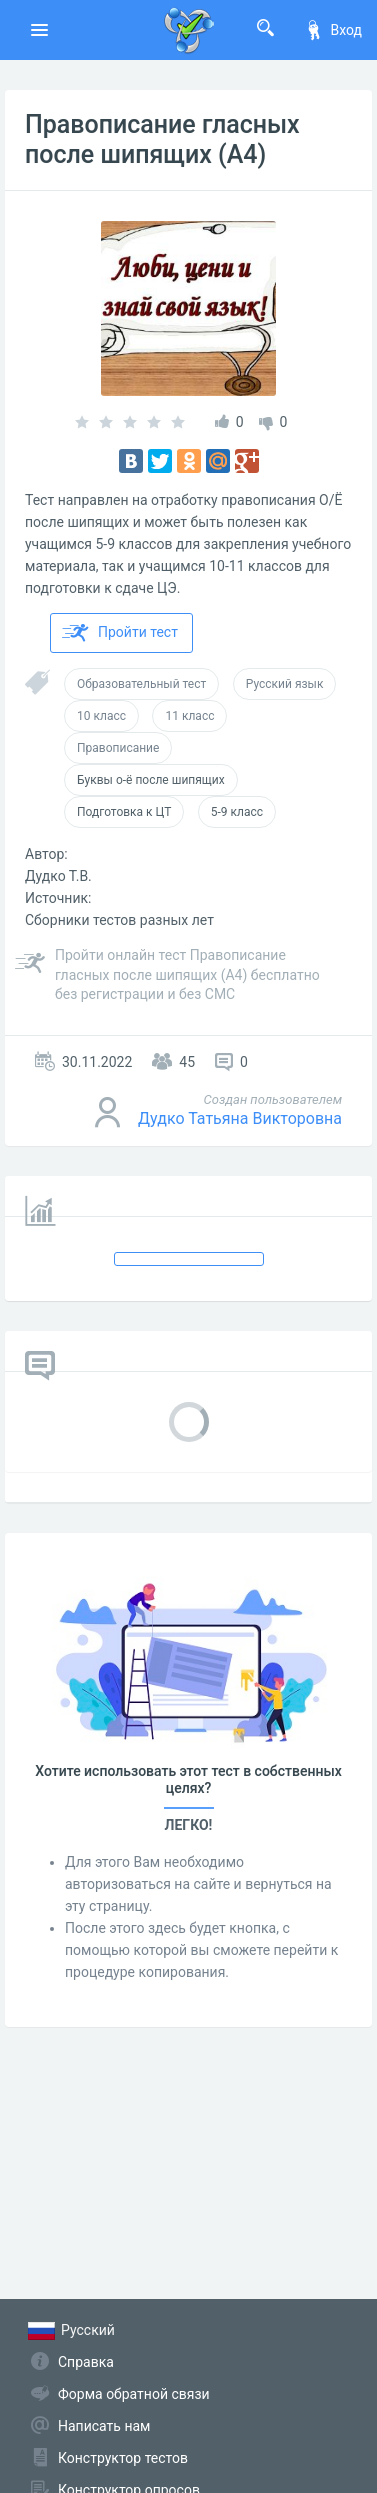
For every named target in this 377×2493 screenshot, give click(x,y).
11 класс (189, 716)
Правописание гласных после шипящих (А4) (162, 139)
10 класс (101, 716)
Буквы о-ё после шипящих (151, 780)
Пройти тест (120, 633)
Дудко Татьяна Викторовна (240, 1118)
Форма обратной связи (134, 2394)
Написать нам (104, 2426)
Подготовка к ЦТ (124, 812)
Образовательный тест (141, 684)
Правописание (118, 748)
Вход (333, 30)
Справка (86, 2362)
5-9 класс (237, 812)
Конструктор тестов (123, 2458)
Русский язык (285, 684)
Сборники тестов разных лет (119, 920)
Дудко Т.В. (58, 876)
